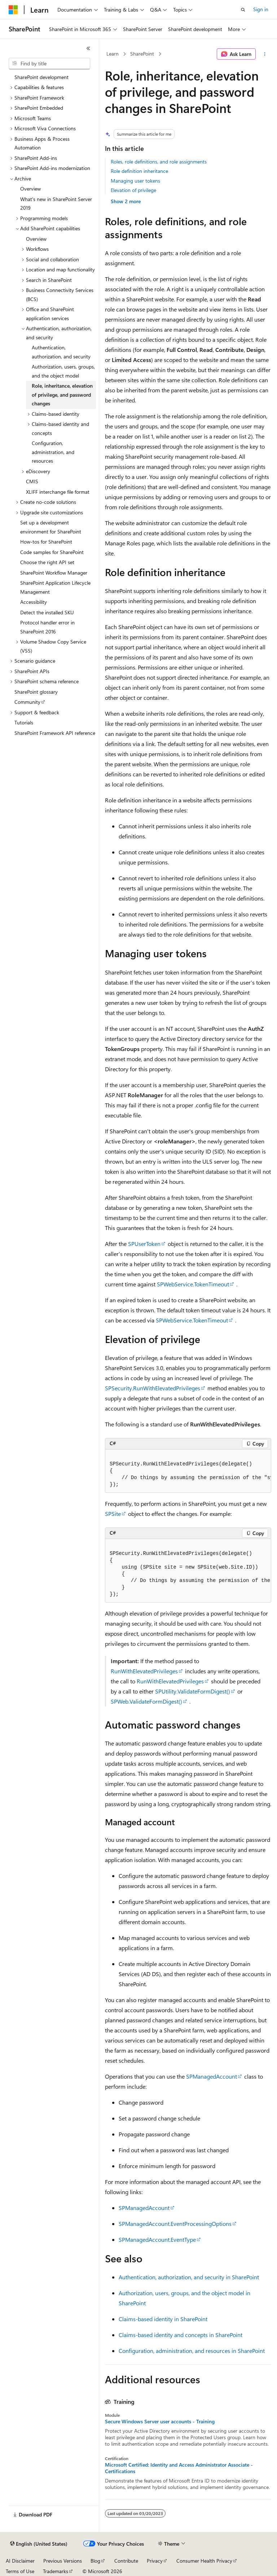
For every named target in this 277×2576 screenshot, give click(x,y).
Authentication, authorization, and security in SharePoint (189, 2277)
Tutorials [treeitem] (23, 722)
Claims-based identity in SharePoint (163, 2319)
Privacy (155, 2560)
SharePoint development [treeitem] (41, 77)
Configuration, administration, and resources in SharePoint (192, 2350)
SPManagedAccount (211, 2076)
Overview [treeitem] (30, 188)
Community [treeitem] (27, 701)
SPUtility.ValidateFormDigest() (192, 1691)
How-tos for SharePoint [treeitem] (46, 541)
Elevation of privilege (133, 190)
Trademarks (55, 2571)
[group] (188, 1471)
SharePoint (142, 53)
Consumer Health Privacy (204, 2560)
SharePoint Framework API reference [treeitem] (54, 732)
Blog (95, 2560)
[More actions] (265, 54)
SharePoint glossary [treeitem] (36, 691)
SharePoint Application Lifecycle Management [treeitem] (55, 587)
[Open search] (243, 9)
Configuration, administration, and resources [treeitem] (53, 452)
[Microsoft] (13, 9)
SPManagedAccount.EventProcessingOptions (175, 2223)
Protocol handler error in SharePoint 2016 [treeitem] (47, 627)
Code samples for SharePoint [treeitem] (52, 552)
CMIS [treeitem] (32, 481)
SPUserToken (144, 1243)
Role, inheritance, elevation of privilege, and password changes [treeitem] (62, 394)
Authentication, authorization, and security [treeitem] (61, 352)
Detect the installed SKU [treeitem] (47, 612)
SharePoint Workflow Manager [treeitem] (53, 572)
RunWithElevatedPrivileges (144, 1671)
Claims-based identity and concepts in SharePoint (180, 2335)
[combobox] (49, 63)
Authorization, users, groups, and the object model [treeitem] (63, 371)
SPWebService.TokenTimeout (193, 1284)
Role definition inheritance (139, 170)
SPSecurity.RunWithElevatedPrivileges (152, 1388)
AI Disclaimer (20, 2560)
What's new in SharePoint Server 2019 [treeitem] (56, 204)
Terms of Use (20, 2571)
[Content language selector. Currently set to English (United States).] (39, 2544)
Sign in (260, 9)
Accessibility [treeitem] (33, 601)
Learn (112, 53)
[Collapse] (88, 48)
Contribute (126, 2560)
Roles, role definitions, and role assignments (159, 161)
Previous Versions (62, 2560)
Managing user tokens (135, 180)
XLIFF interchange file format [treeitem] (57, 491)
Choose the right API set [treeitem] (47, 562)
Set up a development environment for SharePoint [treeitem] (50, 527)
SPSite (113, 1513)
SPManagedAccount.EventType (157, 2239)
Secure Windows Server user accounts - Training (160, 2421)
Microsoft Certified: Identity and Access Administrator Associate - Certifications (179, 2468)
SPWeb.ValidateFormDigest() (146, 1701)
